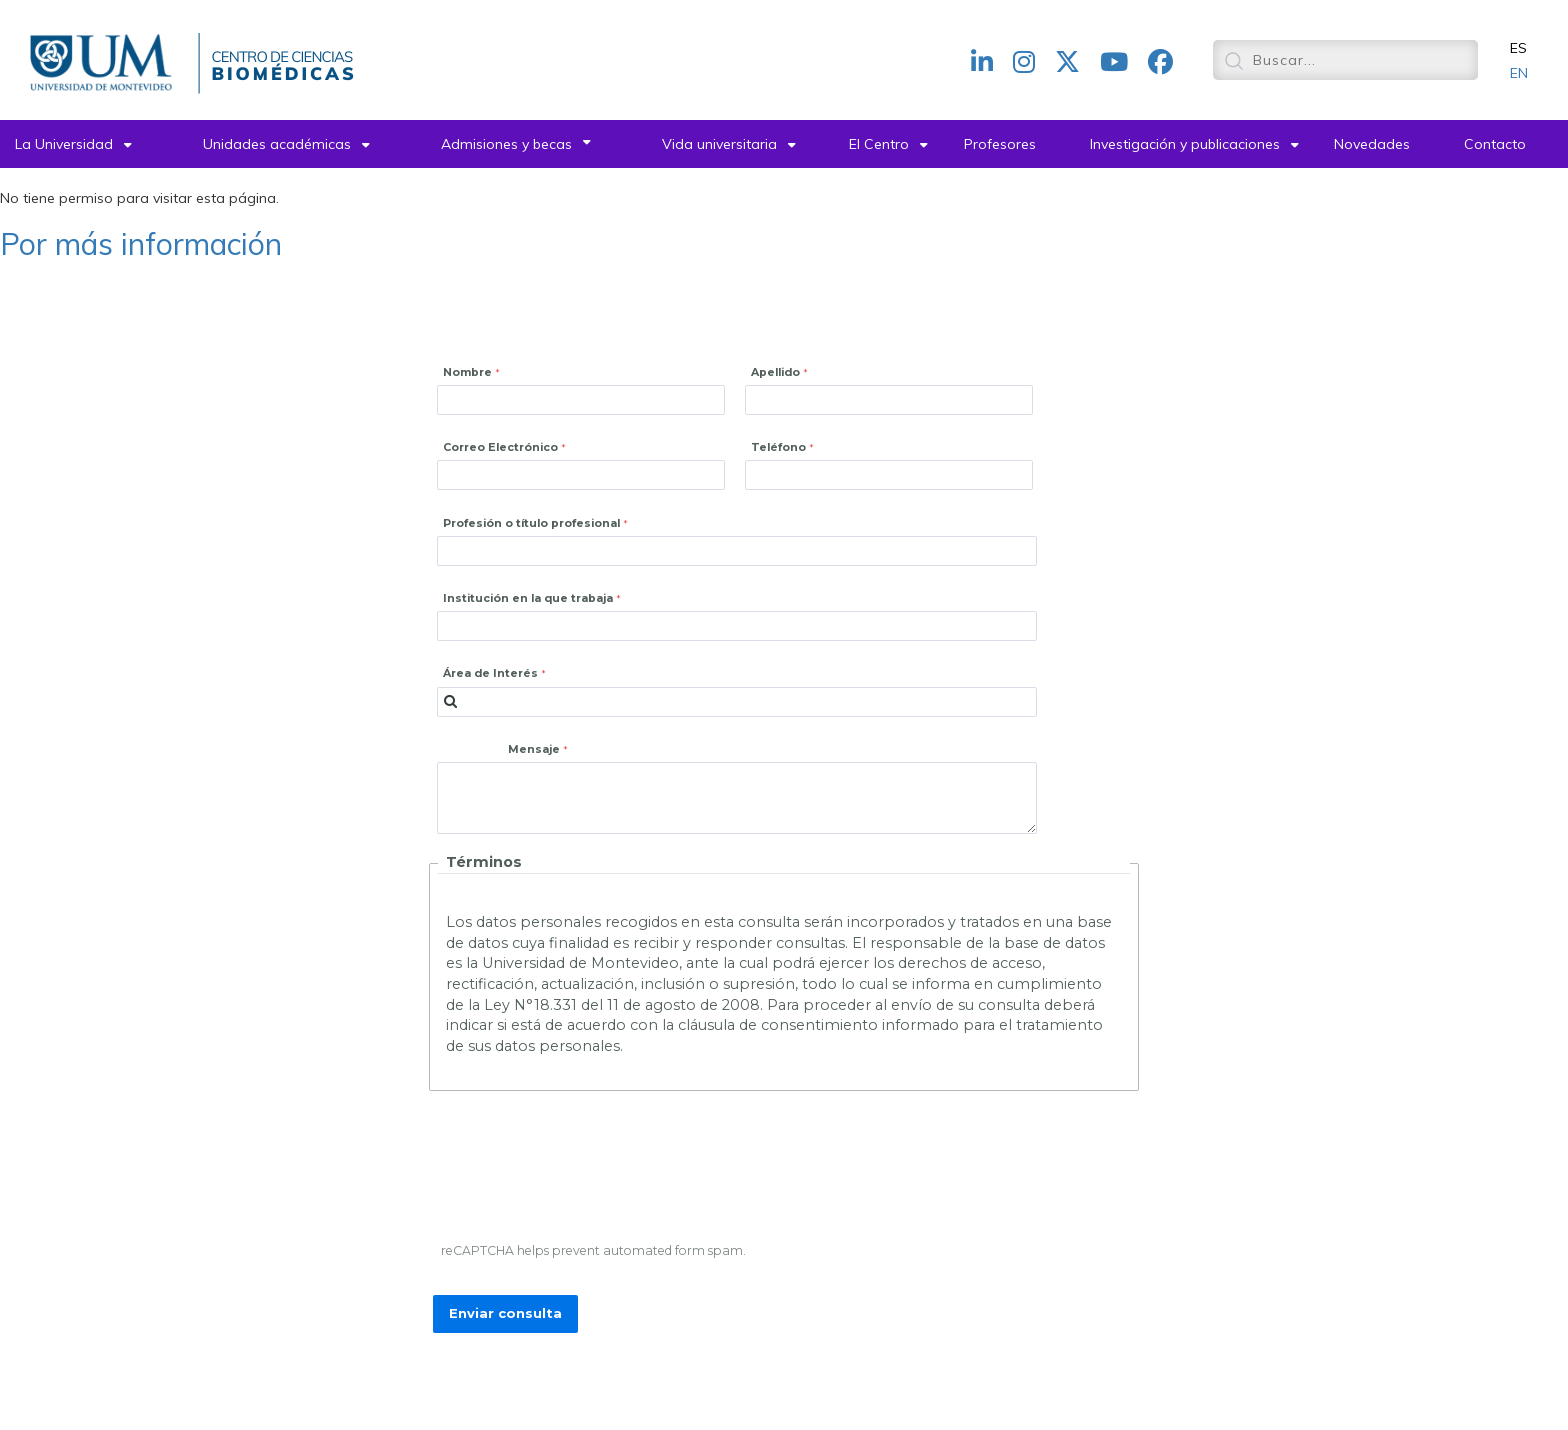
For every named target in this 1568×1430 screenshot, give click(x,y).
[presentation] (587, 1171)
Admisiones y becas (506, 144)
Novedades (1372, 144)
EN (1519, 73)
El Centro (879, 144)
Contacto (1495, 144)
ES (1518, 48)
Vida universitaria (719, 144)
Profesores (1000, 144)
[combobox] (737, 702)
